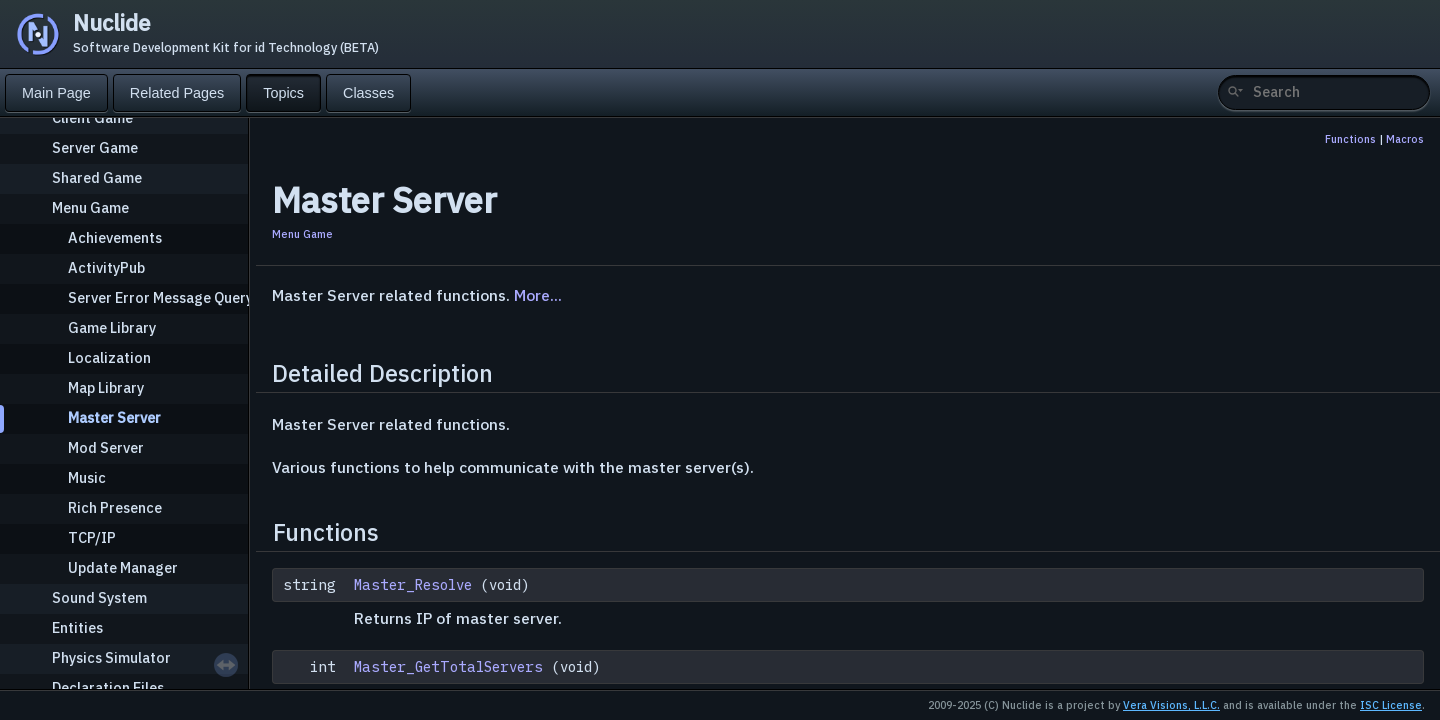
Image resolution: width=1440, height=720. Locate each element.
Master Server (114, 417)
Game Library (112, 327)
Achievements (115, 237)
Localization (109, 357)
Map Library (106, 387)
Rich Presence (115, 507)
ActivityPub (106, 267)
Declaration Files (108, 687)
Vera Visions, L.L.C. (1171, 705)
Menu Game (90, 207)
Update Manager (123, 567)
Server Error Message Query (160, 297)
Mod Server (106, 447)
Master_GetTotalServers (448, 667)
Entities (77, 627)
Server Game (95, 147)
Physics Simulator (111, 657)
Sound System (99, 597)
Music (87, 477)
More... (538, 295)
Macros (1405, 139)
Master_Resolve (413, 585)
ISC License (1391, 705)
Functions (1350, 139)
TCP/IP (92, 537)
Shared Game (97, 177)
